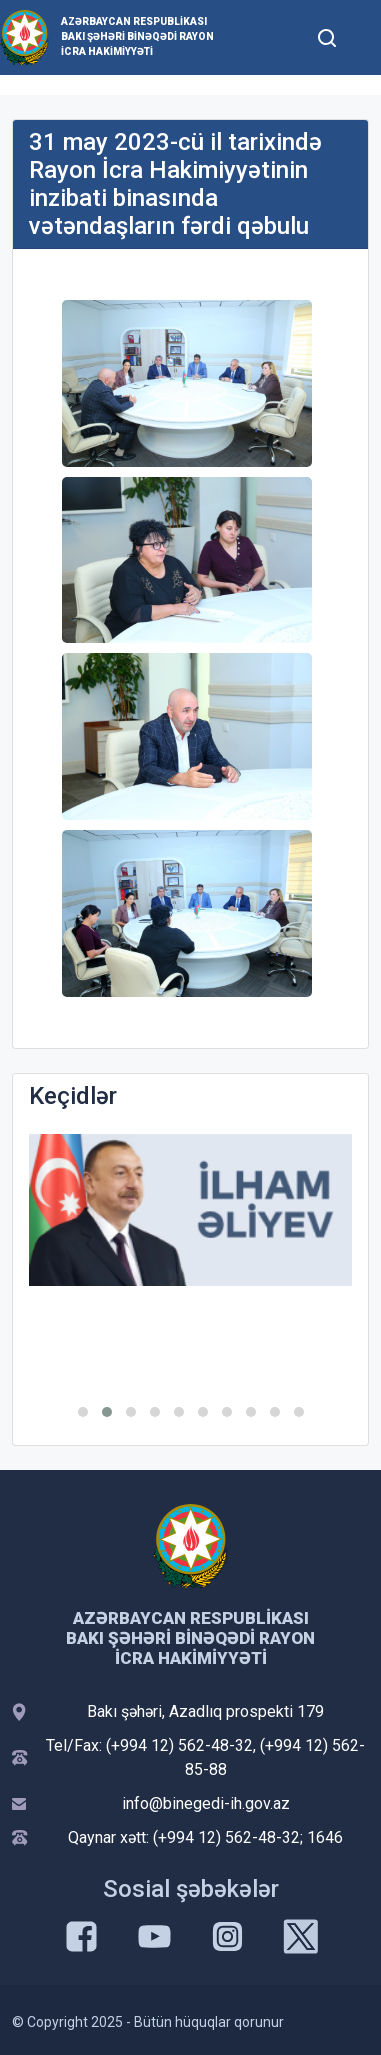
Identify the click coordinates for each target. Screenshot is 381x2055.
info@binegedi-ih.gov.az (206, 1803)
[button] (83, 1412)
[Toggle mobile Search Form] (327, 35)
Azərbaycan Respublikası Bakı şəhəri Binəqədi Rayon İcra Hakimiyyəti (137, 36)
